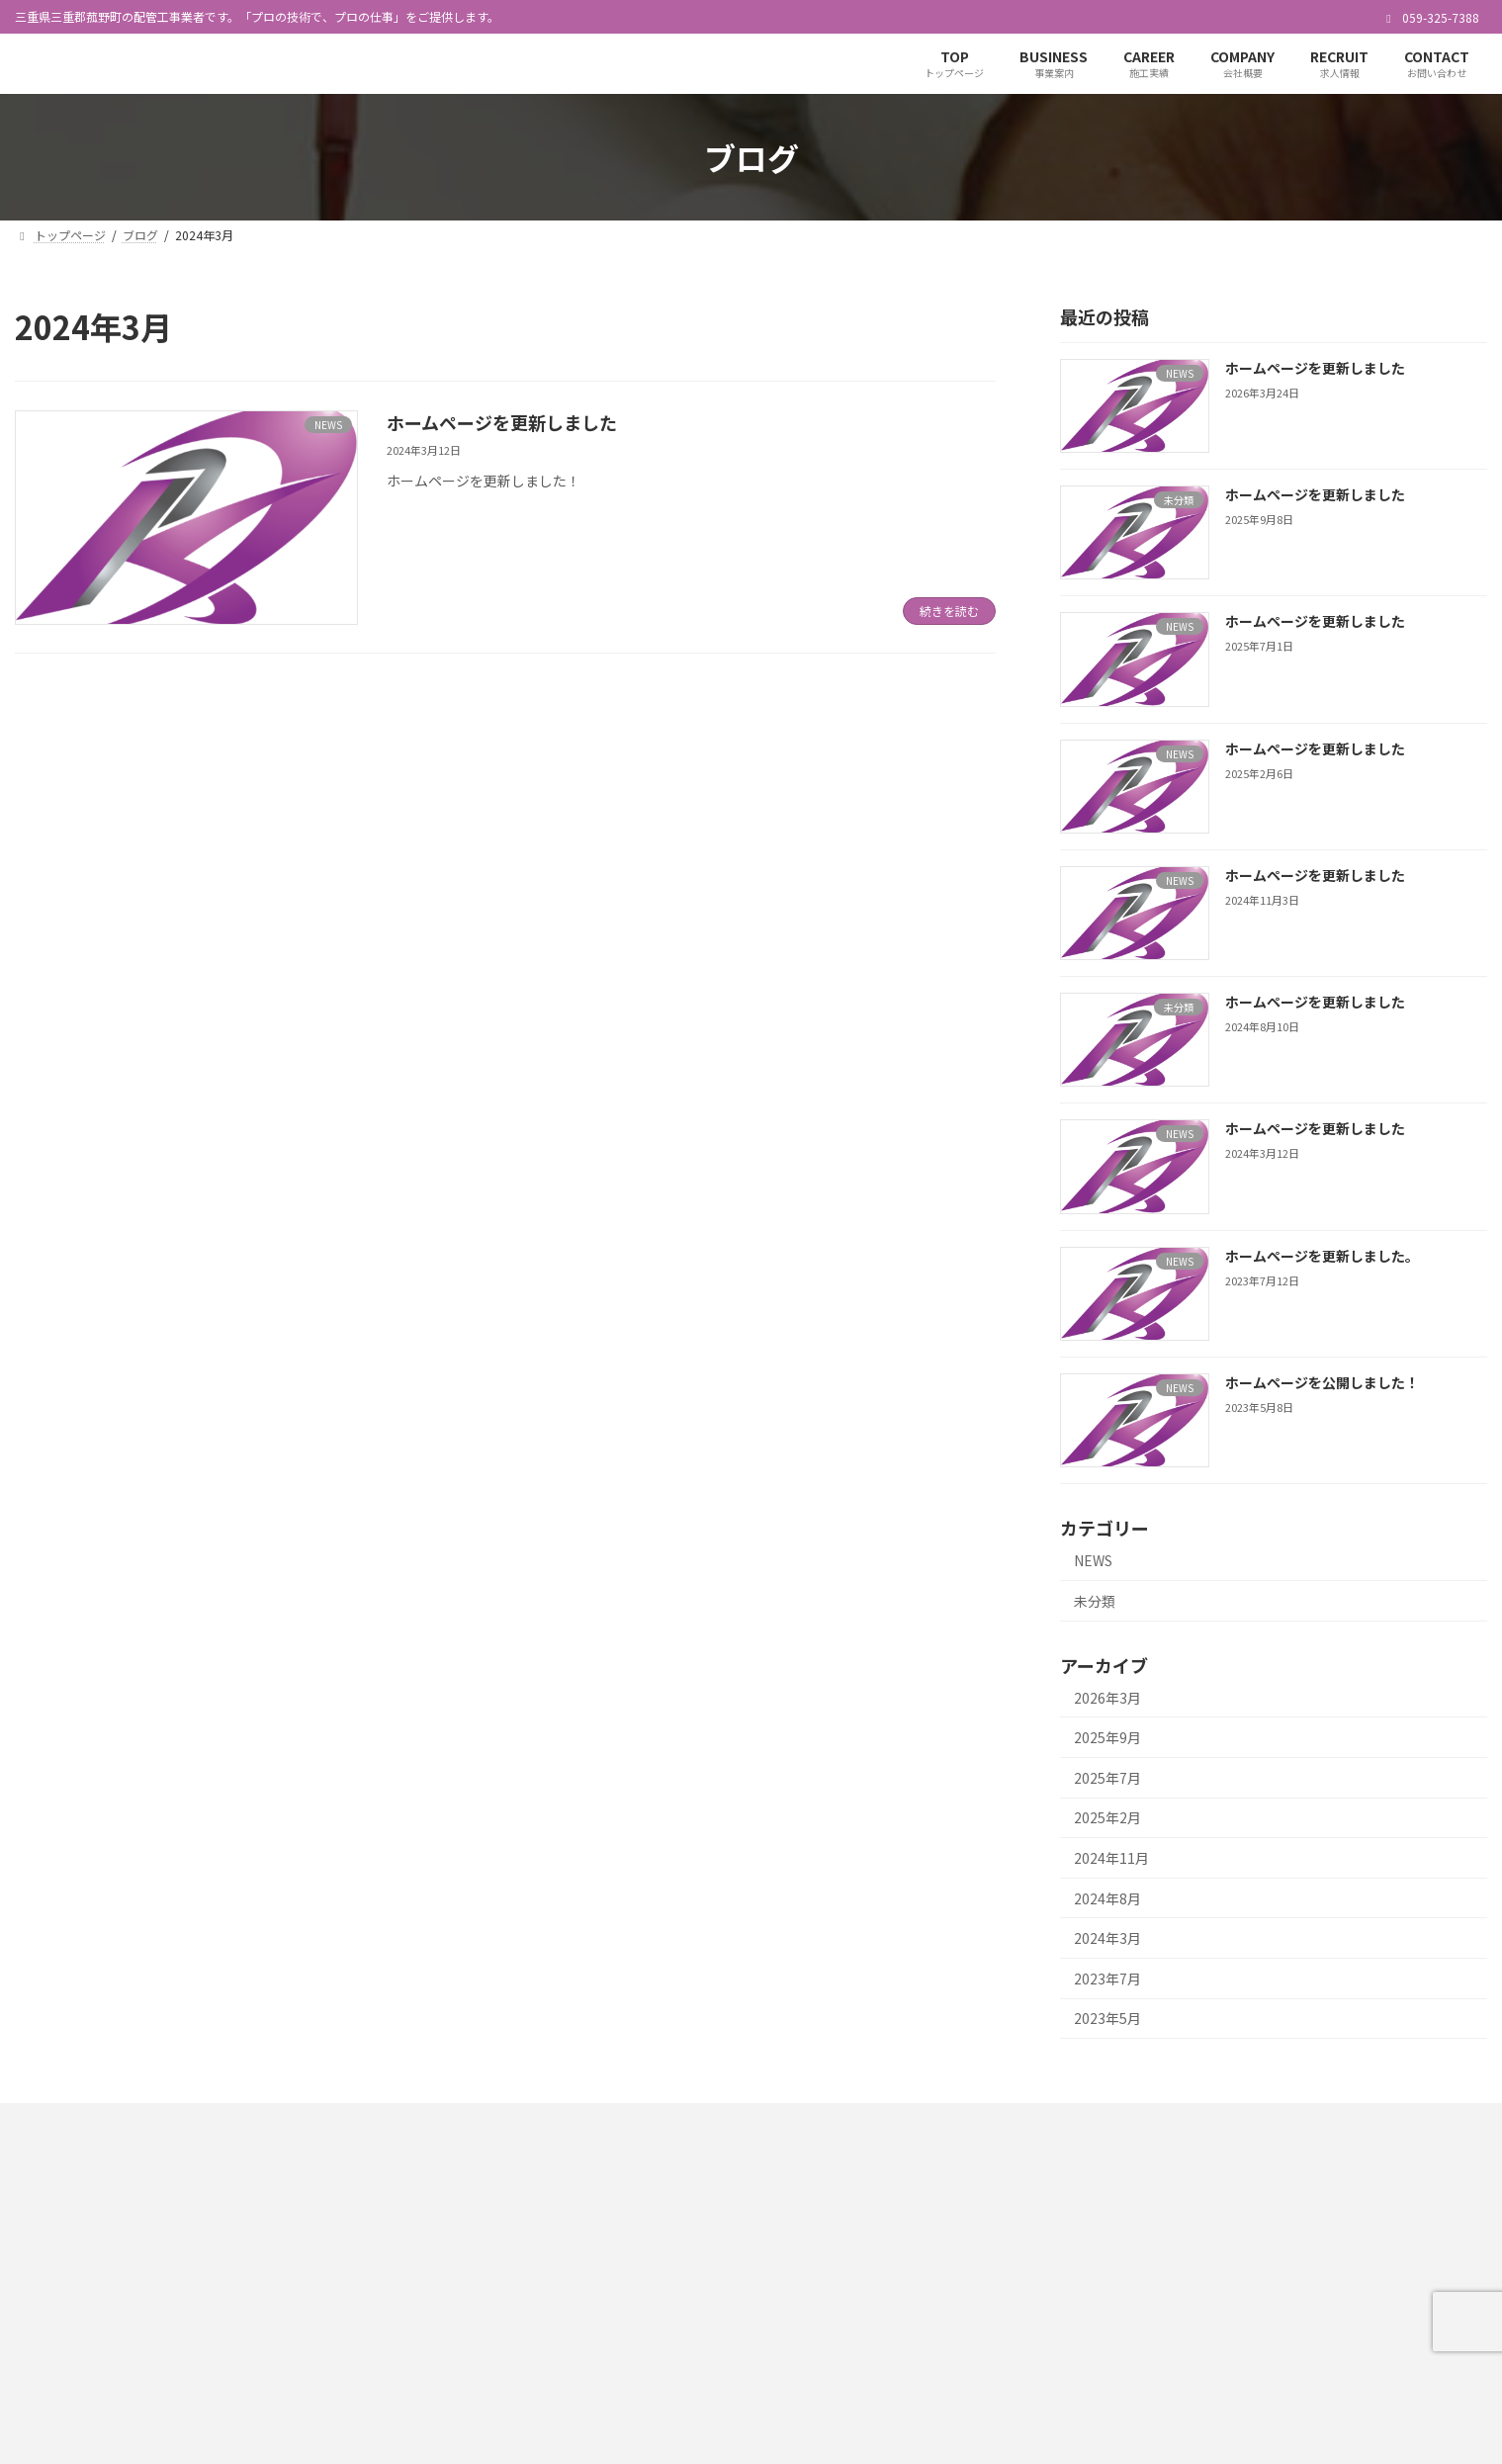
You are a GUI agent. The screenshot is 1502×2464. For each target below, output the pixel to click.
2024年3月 (1107, 1939)
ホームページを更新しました (502, 422)
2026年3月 (1107, 1698)
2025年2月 (1107, 1818)
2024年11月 (1111, 1858)
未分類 (1094, 1601)
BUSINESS (1180, 2241)
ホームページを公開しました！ (1322, 1382)
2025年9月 (1107, 1738)
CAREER (1175, 2275)
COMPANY (1180, 2310)
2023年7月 (1107, 1978)
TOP (1165, 2207)
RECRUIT (1177, 2344)
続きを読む (949, 610)
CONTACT (1179, 2379)
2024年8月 (1107, 1898)
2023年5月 (1107, 2019)
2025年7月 (1107, 1778)
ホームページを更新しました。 (1322, 1256)
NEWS (1093, 1561)
